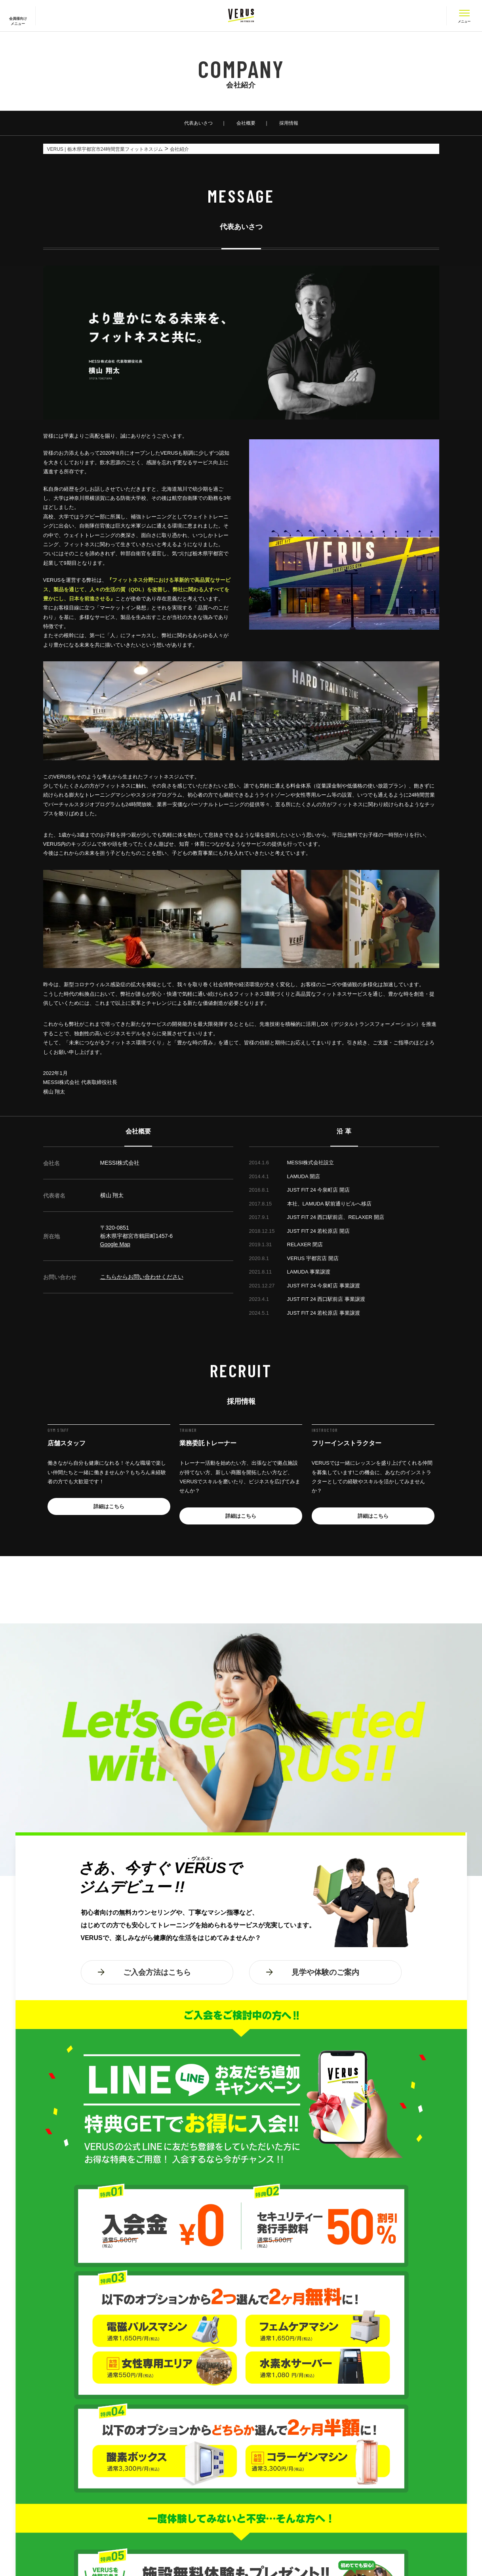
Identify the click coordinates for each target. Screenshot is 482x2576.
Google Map (115, 1244)
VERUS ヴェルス (241, 16)
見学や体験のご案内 (325, 1972)
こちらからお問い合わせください (141, 1277)
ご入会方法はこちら (157, 1972)
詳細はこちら (108, 1506)
